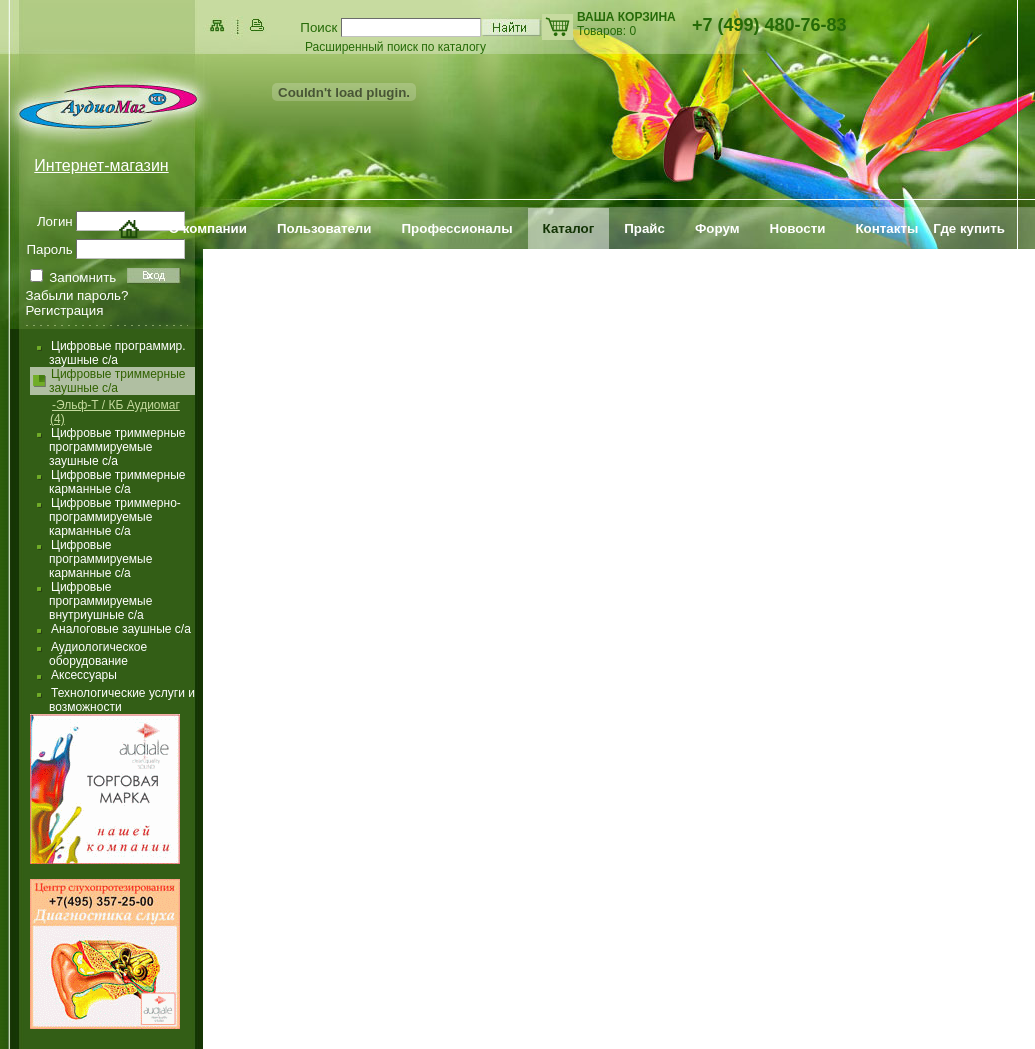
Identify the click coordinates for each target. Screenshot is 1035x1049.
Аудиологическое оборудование (98, 654)
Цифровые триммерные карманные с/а (117, 482)
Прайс (644, 228)
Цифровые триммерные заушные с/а (117, 381)
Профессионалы (457, 228)
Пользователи (324, 228)
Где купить (969, 228)
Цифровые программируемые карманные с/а (100, 559)
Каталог (569, 228)
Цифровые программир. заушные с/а (117, 353)
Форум (717, 228)
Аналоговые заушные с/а (121, 629)
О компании (208, 228)
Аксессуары (84, 675)
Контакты (886, 228)
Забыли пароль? (77, 295)
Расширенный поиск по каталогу (395, 47)
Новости (798, 228)
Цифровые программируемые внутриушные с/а (100, 601)
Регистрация (65, 310)
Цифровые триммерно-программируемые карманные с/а (115, 517)
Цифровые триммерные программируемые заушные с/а (117, 447)
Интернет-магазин (101, 165)
